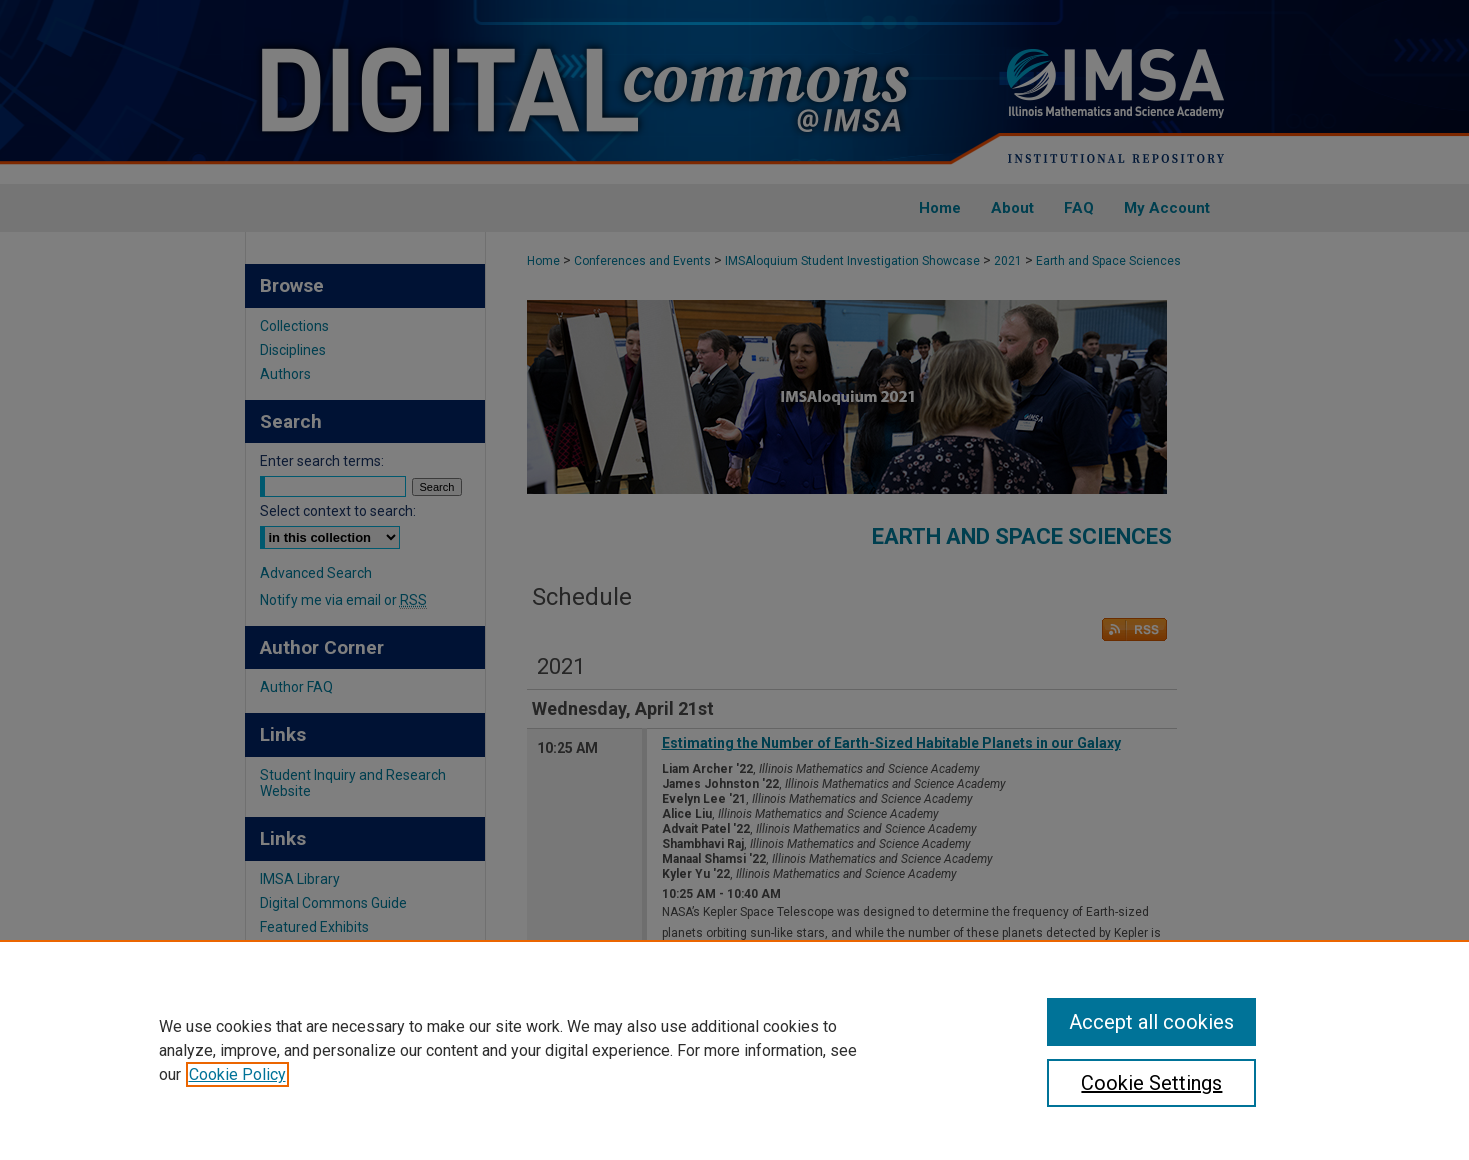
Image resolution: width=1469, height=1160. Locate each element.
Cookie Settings (1151, 1083)
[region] (734, 1050)
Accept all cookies (1151, 1022)
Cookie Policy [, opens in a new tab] (237, 1074)
